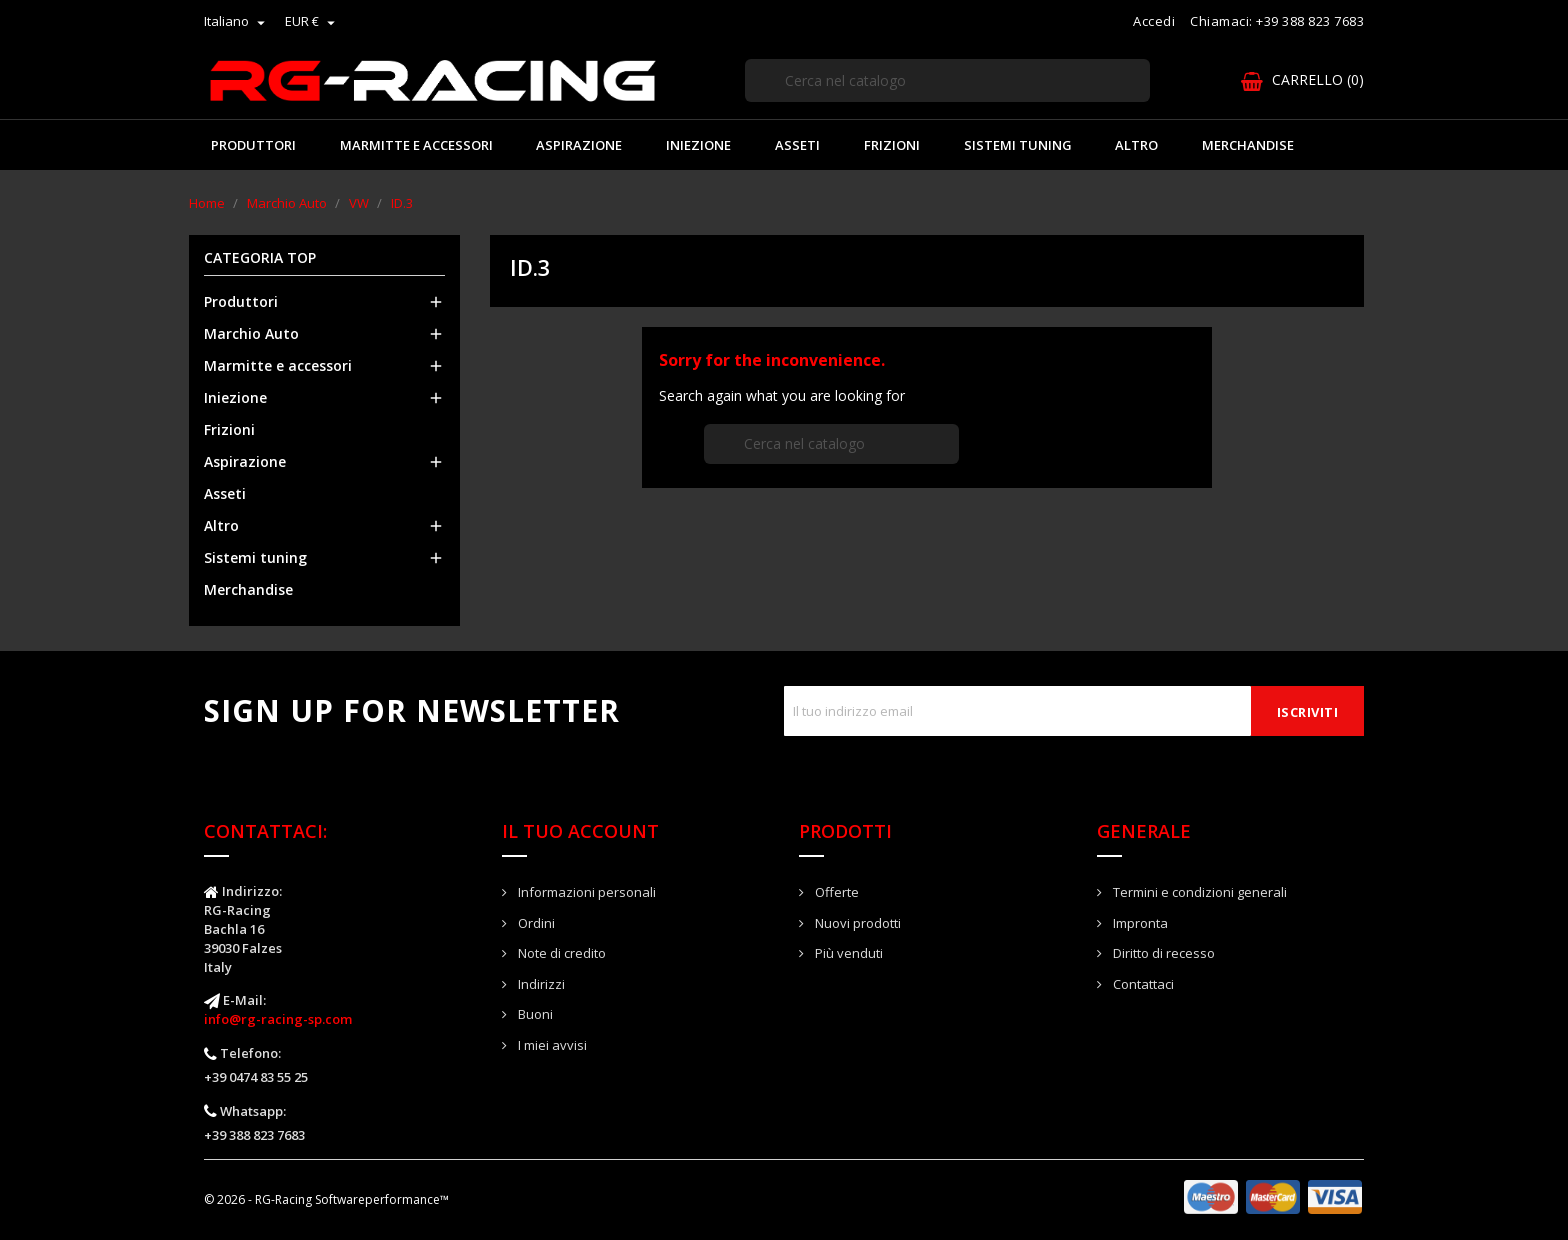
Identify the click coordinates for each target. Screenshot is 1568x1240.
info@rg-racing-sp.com (278, 1019)
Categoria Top (260, 258)
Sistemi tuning (1018, 145)
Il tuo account (580, 831)
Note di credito (560, 953)
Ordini (535, 923)
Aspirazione (579, 145)
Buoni (534, 1014)
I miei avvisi (551, 1045)
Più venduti (847, 953)
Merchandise (1248, 145)
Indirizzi (540, 984)
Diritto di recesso (1162, 953)
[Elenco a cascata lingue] (237, 21)
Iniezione (698, 145)
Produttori (253, 145)
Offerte (835, 892)
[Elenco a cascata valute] (312, 21)
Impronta (1139, 923)
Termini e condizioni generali (1198, 892)
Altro (1136, 145)
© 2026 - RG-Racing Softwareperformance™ (326, 1199)
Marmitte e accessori (416, 145)
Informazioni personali (585, 892)
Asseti (797, 145)
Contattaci (1142, 984)
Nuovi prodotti (856, 923)
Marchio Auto (251, 333)
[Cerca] (947, 80)
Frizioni (892, 145)
